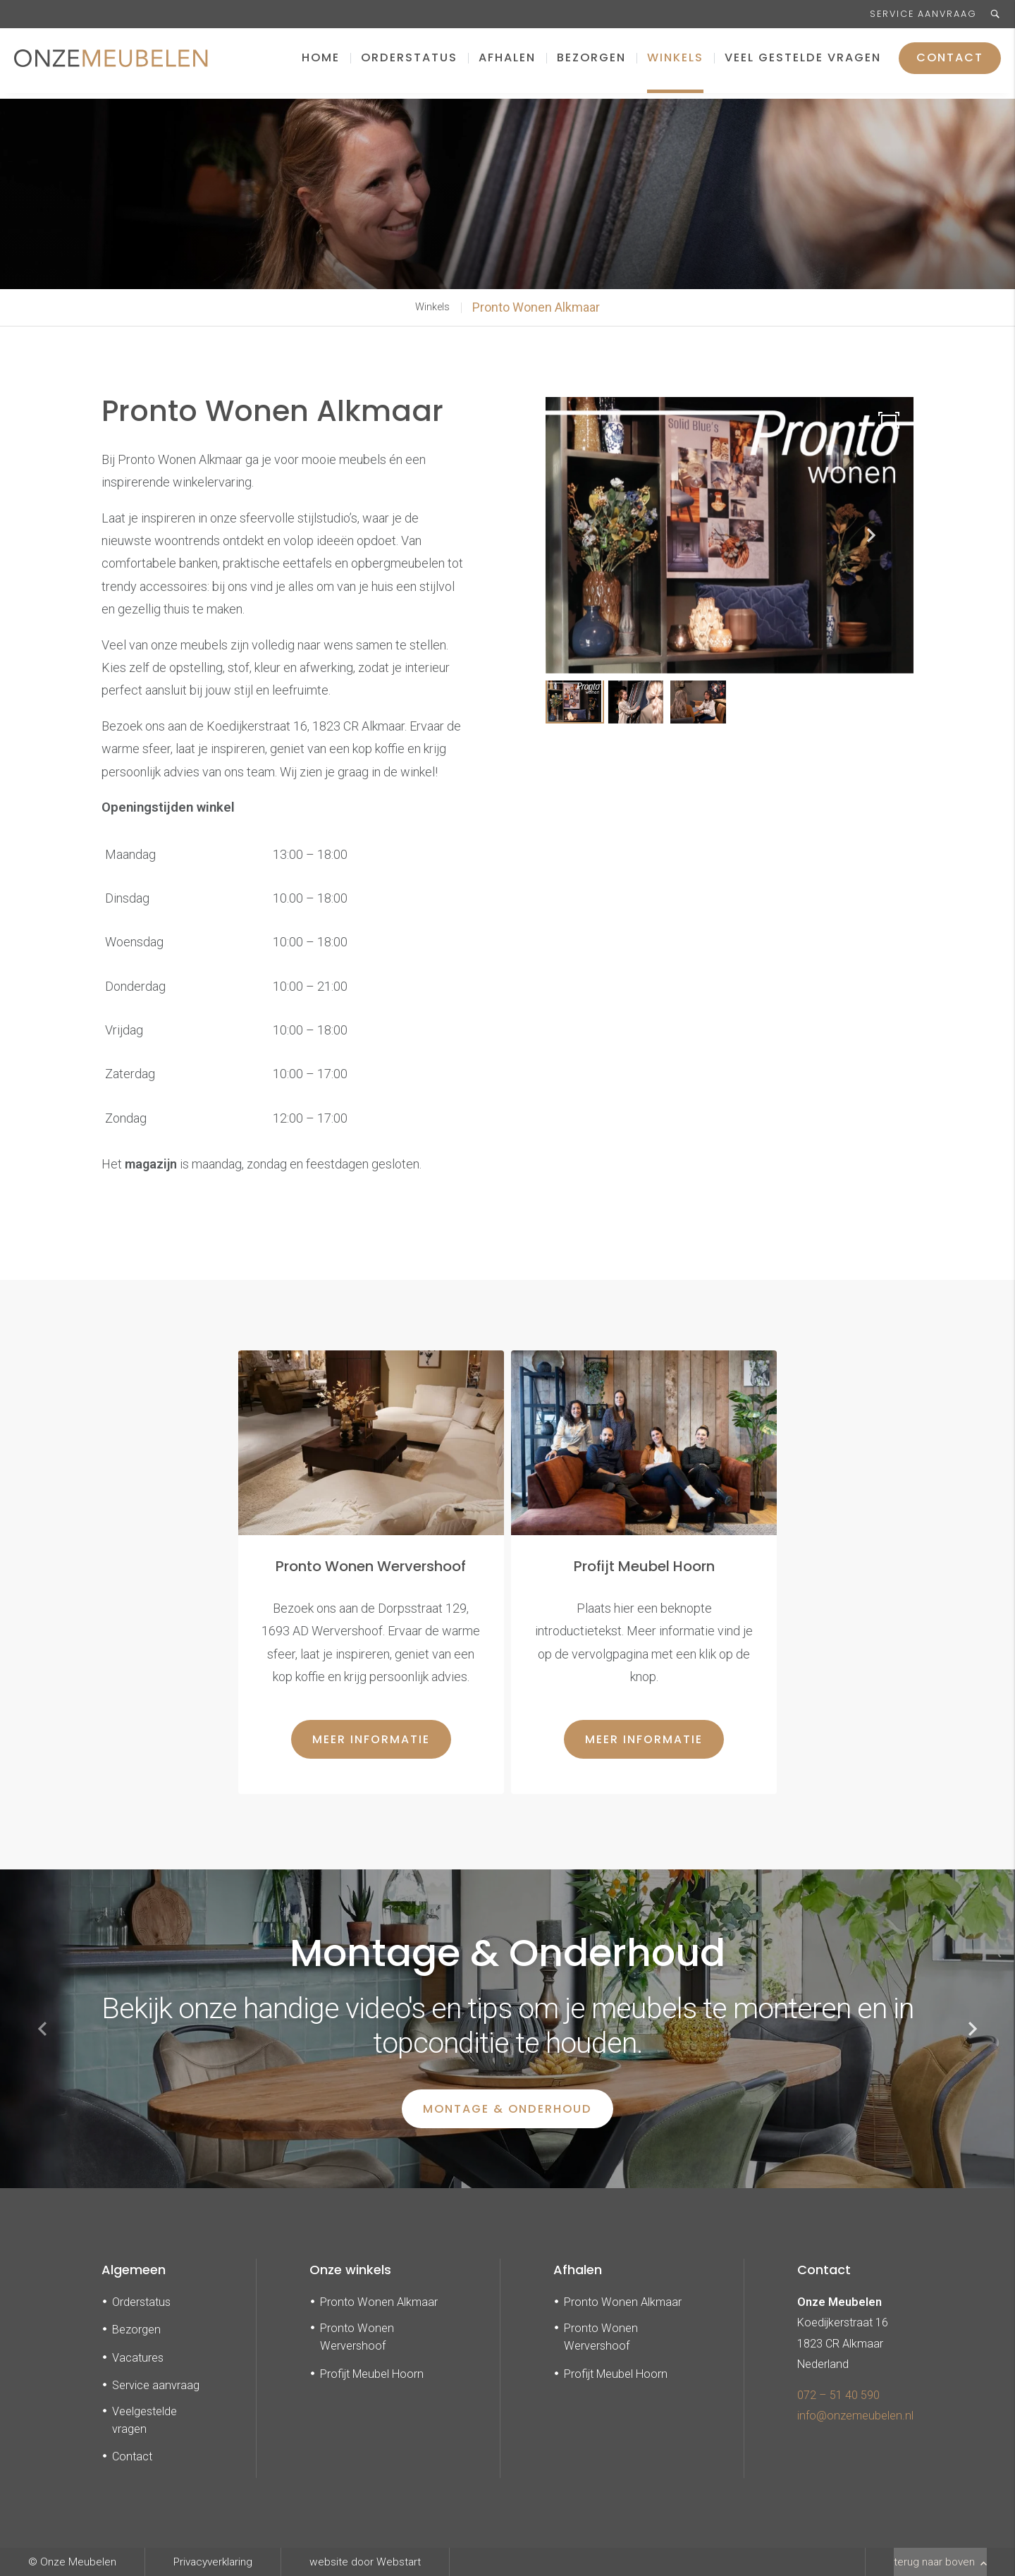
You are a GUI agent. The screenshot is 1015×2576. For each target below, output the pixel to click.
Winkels (675, 63)
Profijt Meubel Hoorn (372, 2374)
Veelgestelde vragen (144, 2420)
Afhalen (507, 63)
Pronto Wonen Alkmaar (536, 307)
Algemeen (134, 2269)
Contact (949, 63)
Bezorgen (591, 63)
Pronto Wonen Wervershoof (357, 2336)
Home (321, 63)
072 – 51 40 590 (838, 2395)
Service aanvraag (923, 14)
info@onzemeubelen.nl (855, 2415)
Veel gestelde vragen (803, 63)
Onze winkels (350, 2269)
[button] (871, 535)
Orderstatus (409, 63)
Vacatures (138, 2357)
